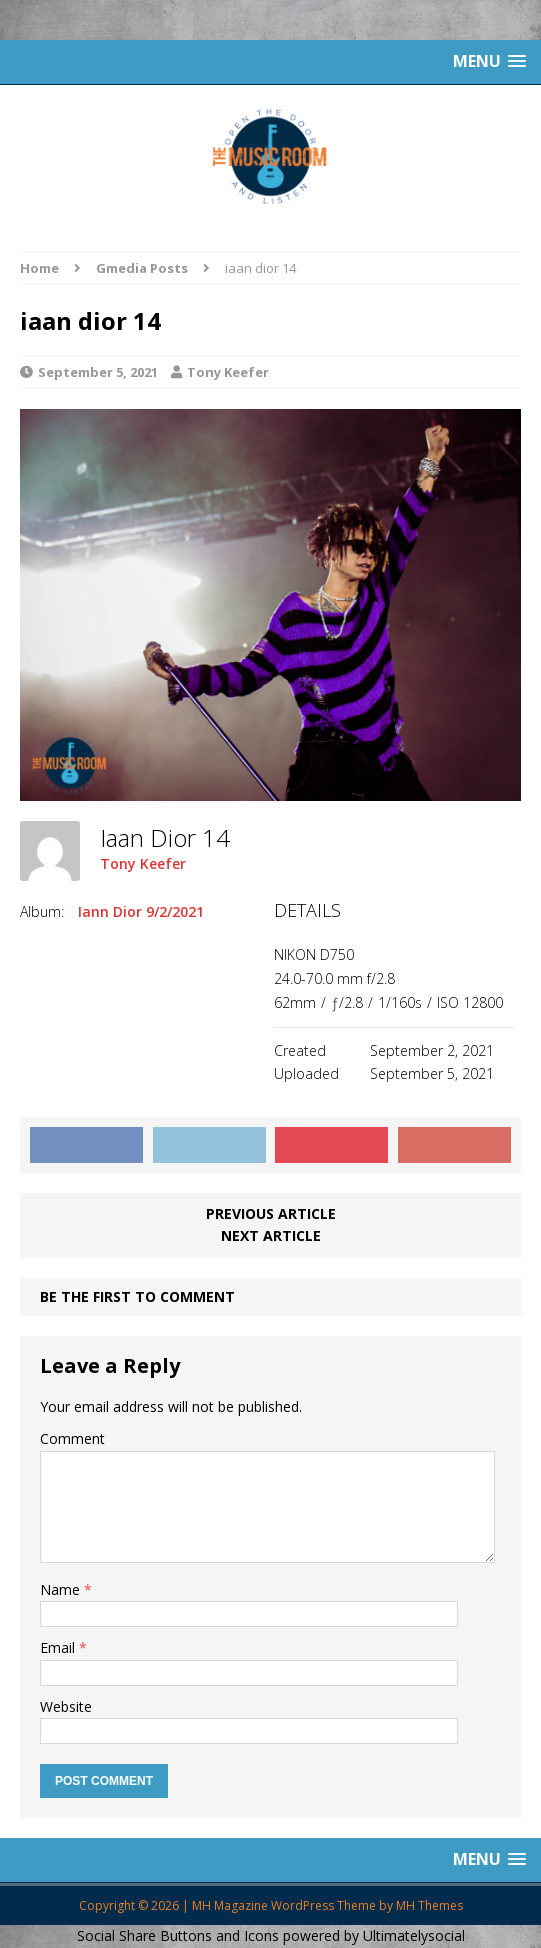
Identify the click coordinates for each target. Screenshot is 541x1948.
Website (66, 1706)
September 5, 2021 (98, 372)
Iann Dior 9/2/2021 (141, 911)
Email (59, 1647)
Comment (72, 1438)
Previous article (271, 1213)
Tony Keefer (228, 372)
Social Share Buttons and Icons (178, 1935)
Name (62, 1589)
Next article (271, 1235)
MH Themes (429, 1905)
